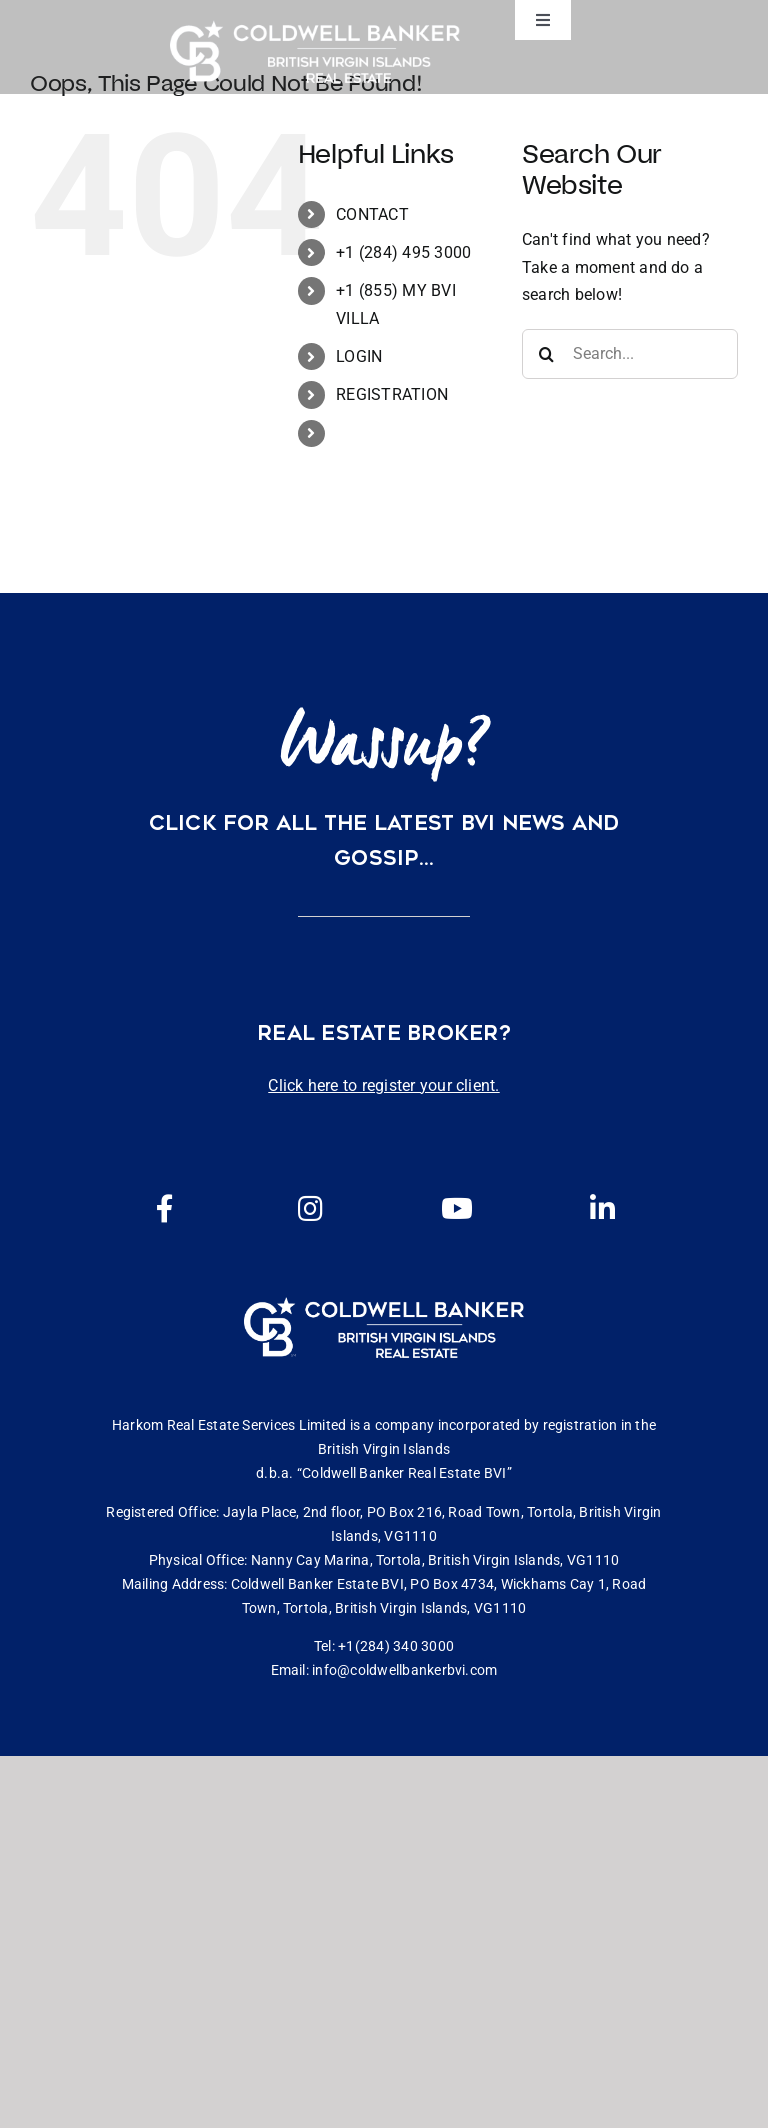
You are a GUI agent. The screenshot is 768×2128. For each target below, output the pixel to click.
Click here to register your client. (383, 1085)
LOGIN (359, 356)
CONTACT (372, 214)
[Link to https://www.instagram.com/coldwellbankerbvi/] (311, 1209)
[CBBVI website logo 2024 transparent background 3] (315, 51)
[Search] (547, 354)
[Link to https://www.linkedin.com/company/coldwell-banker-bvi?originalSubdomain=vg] (603, 1209)
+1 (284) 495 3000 (403, 252)
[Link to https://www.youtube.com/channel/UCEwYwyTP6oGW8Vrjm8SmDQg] (457, 1209)
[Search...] (630, 354)
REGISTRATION (392, 394)
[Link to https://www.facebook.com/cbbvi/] (165, 1209)
